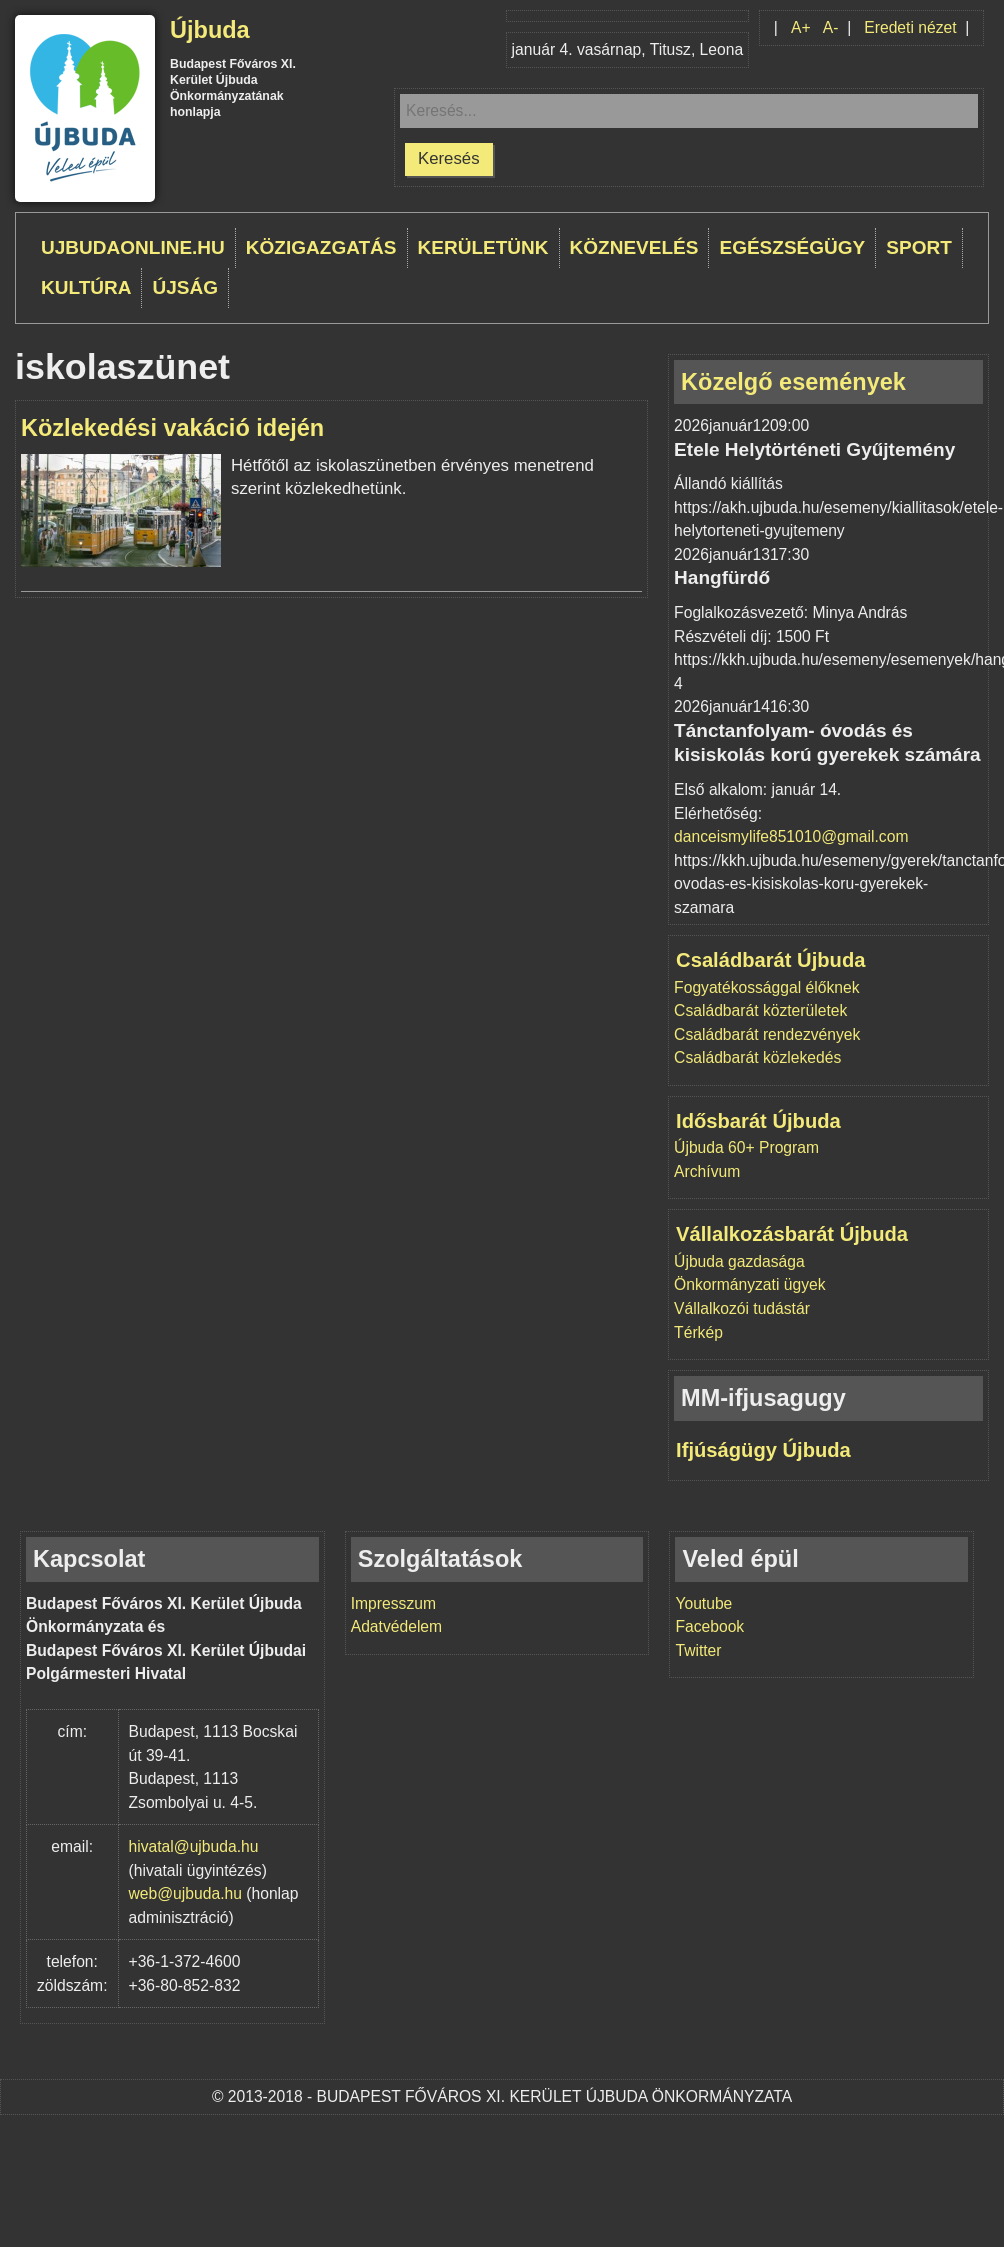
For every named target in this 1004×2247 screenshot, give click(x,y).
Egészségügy (792, 247)
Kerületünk (483, 247)
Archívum (707, 1171)
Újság (185, 287)
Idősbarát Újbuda (758, 1121)
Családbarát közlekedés (757, 1057)
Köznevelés (634, 247)
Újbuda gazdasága (739, 1261)
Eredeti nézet (910, 27)
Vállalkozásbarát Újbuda (792, 1234)
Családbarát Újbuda (770, 960)
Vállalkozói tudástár (742, 1308)
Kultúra (86, 287)
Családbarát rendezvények (767, 1034)
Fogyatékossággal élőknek (766, 987)
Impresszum (393, 1603)
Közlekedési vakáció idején (172, 428)
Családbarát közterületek (760, 1010)
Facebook (709, 1626)
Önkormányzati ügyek (749, 1284)
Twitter (698, 1650)
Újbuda (210, 30)
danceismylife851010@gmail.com (791, 836)
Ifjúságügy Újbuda (763, 1450)
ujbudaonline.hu (133, 247)
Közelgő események (793, 382)
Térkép (698, 1332)
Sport (919, 247)
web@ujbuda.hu (185, 1893)
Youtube (703, 1603)
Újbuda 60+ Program (746, 1147)
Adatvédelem (396, 1626)
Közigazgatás (321, 247)
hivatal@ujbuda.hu (194, 1846)
